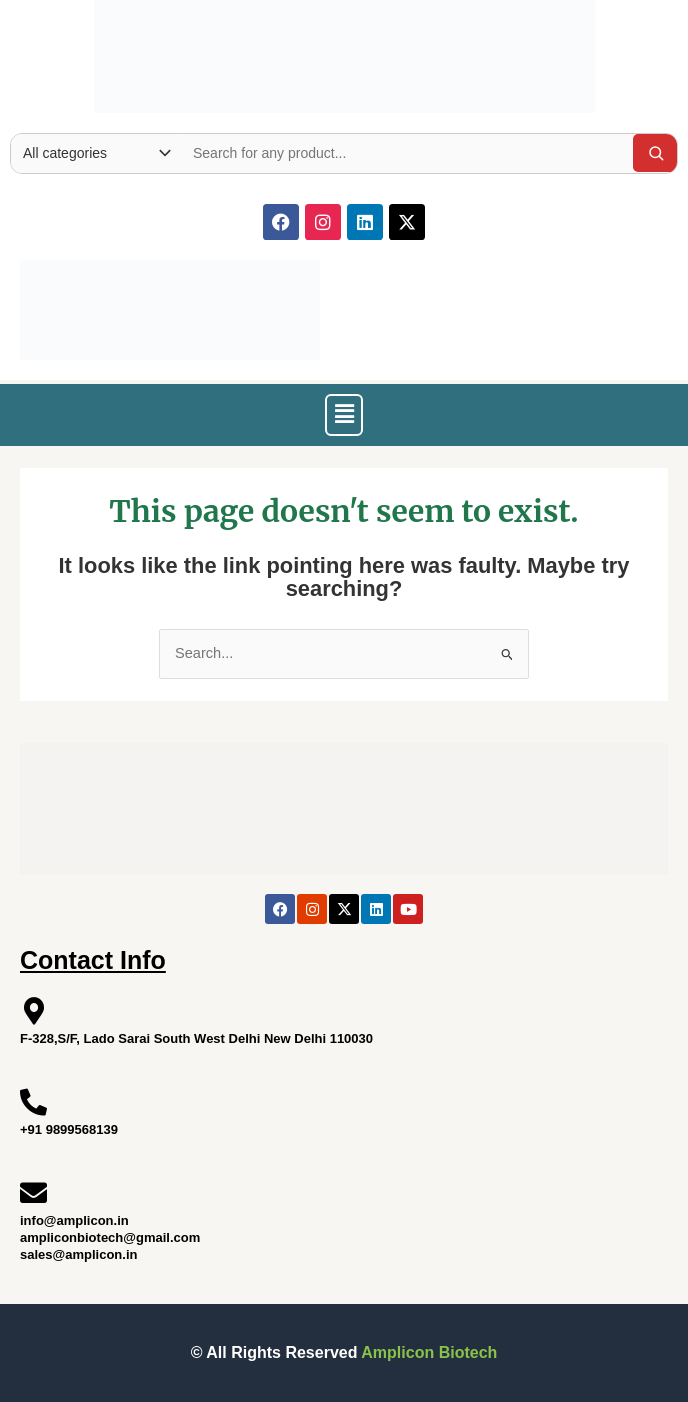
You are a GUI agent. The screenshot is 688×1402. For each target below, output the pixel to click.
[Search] (656, 153)
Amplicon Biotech (429, 1352)
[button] (344, 415)
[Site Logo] (344, 52)
